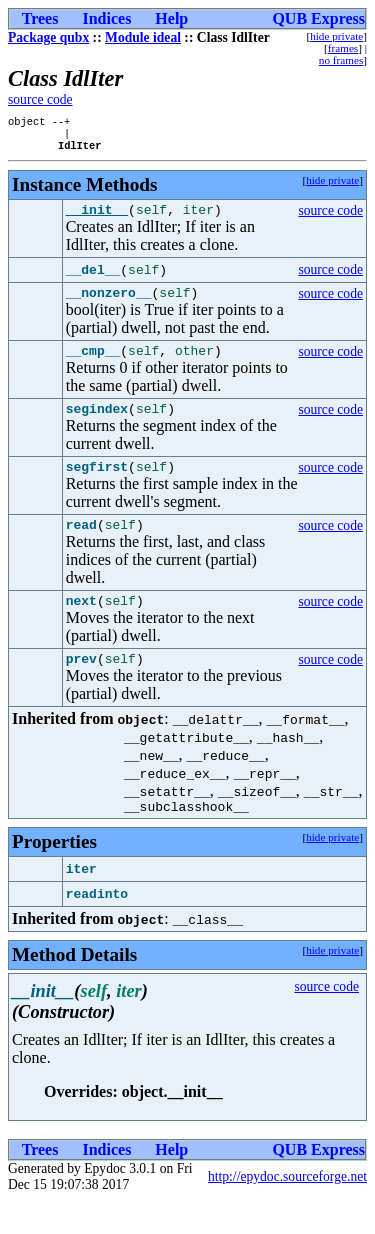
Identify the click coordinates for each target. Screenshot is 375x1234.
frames (343, 48)
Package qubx (48, 37)
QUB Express (318, 18)
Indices (106, 18)
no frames (341, 60)
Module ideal (143, 37)
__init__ (97, 218)
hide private (336, 36)
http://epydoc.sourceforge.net (287, 1209)
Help (171, 18)
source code (40, 99)
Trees (40, 18)
